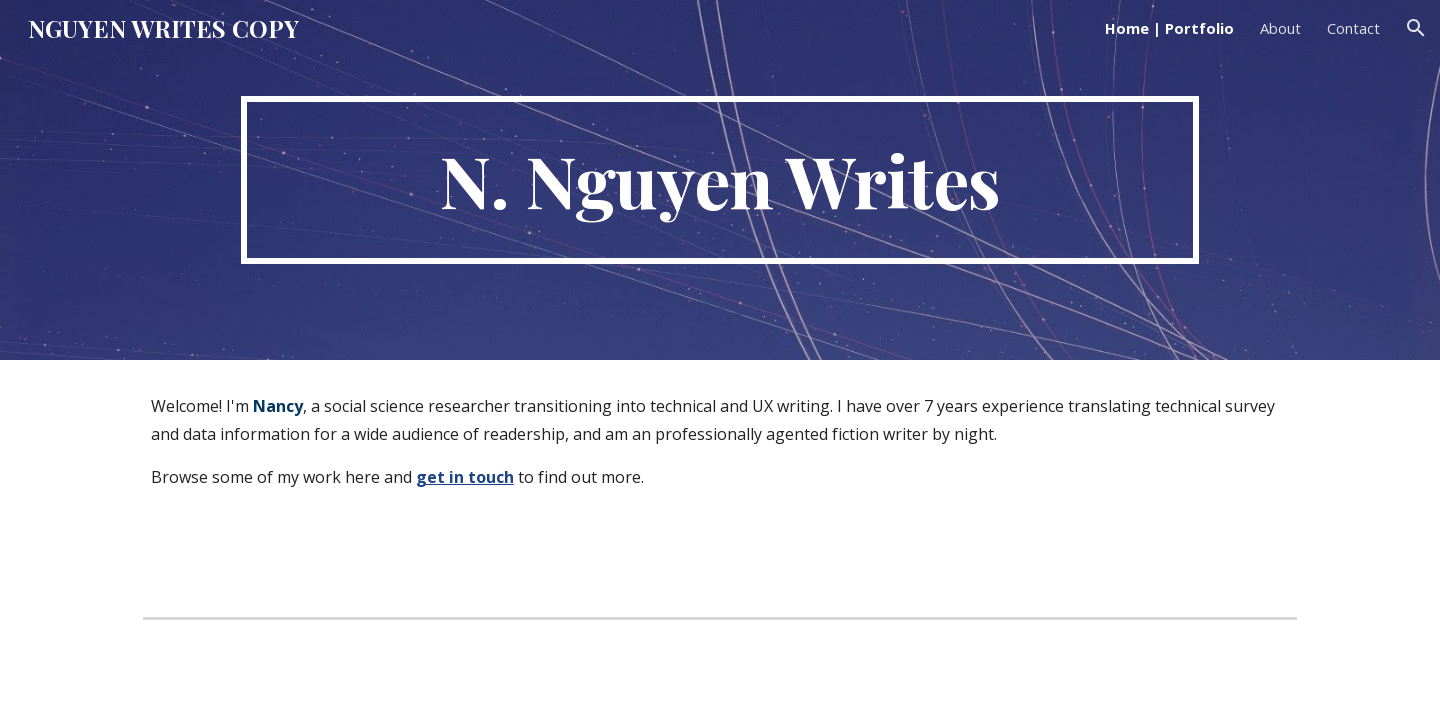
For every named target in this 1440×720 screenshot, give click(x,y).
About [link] (1280, 28)
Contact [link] (1353, 28)
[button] (1416, 28)
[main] (719, 180)
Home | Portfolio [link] (1169, 28)
